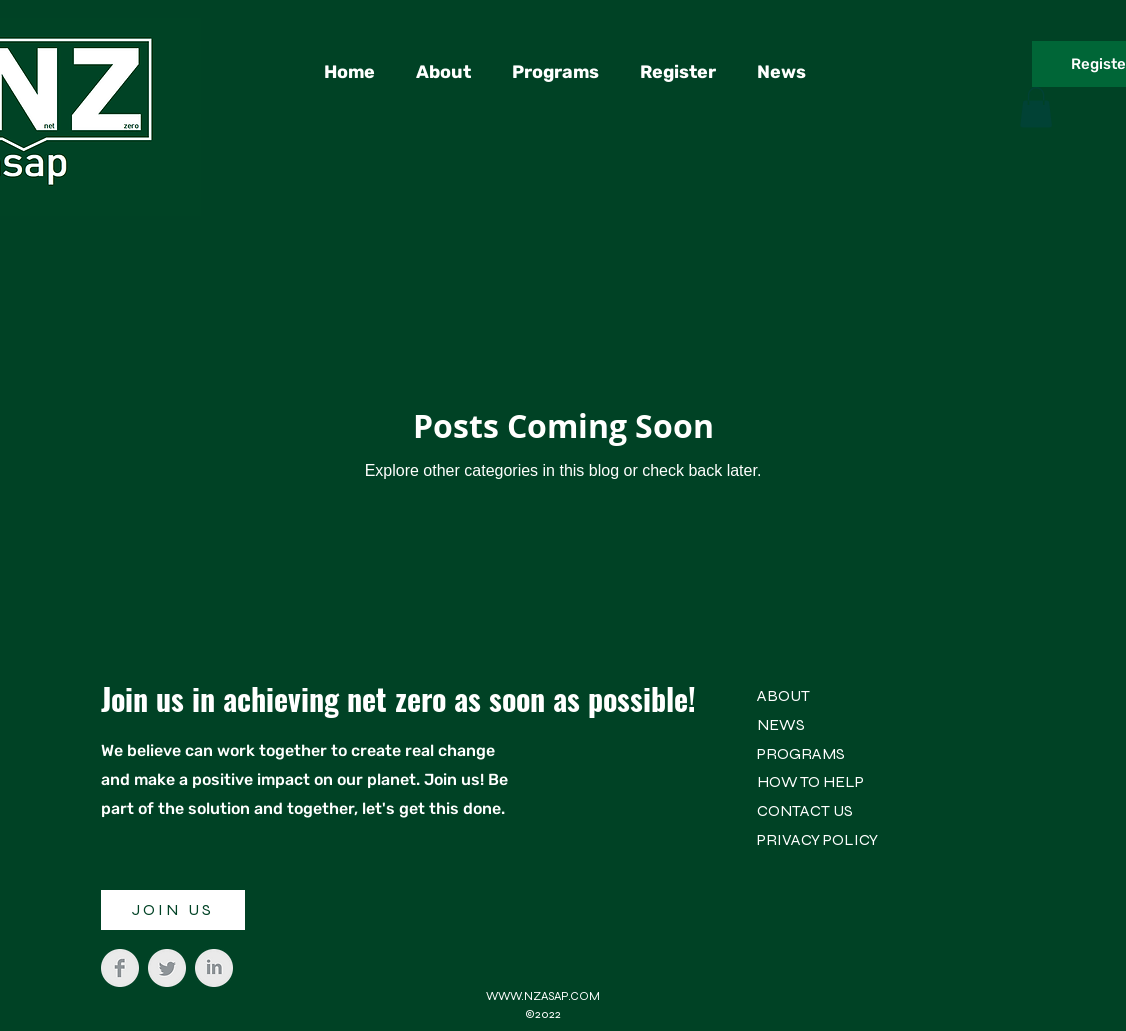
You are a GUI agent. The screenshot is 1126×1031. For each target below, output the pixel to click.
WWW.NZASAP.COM (543, 996)
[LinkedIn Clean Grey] (214, 968)
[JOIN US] (173, 910)
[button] (1036, 107)
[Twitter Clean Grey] (167, 968)
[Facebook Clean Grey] (120, 968)
